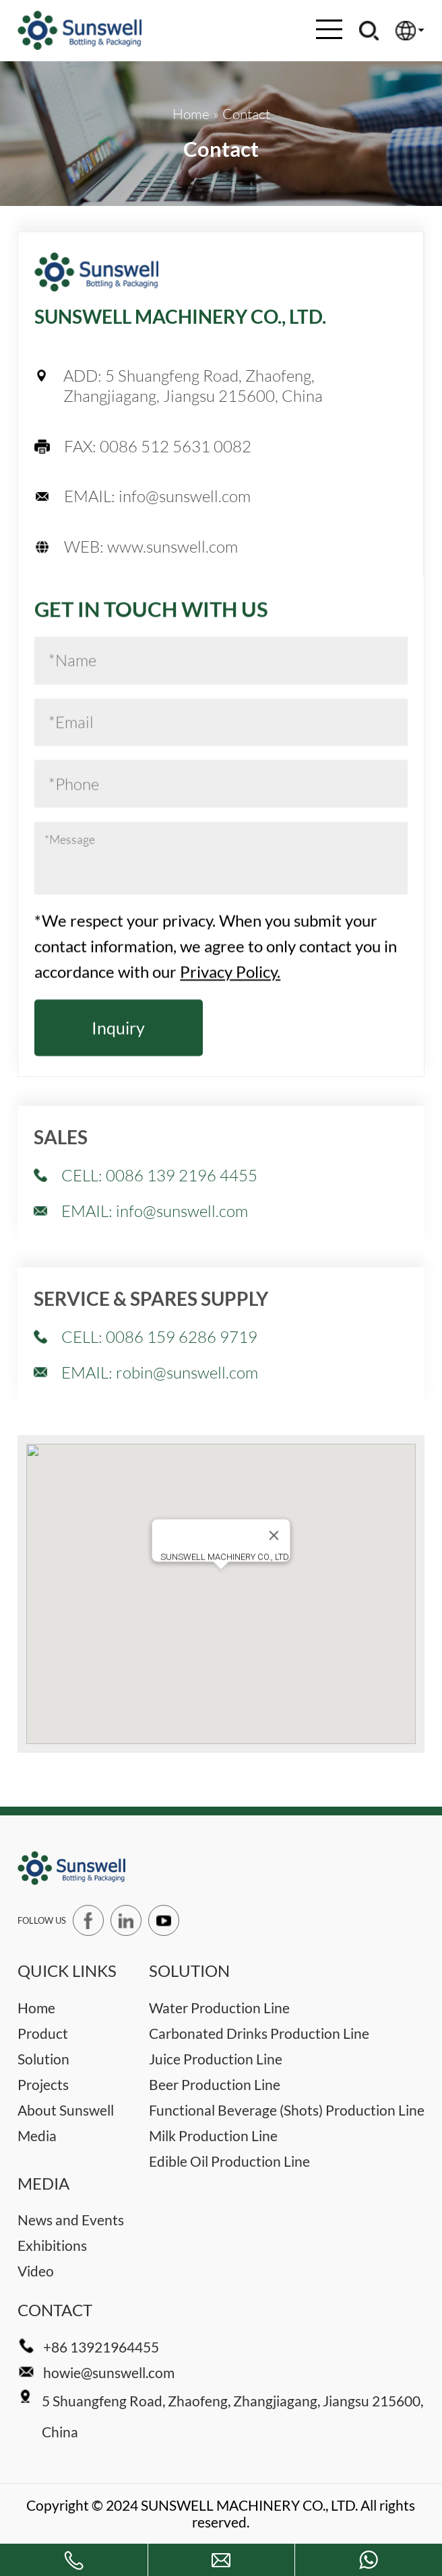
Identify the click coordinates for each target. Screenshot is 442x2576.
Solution (43, 2058)
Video (36, 2270)
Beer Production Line (214, 2084)
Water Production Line (219, 2007)
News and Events (71, 2219)
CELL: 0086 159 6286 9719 (159, 1424)
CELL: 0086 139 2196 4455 (159, 1262)
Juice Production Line (215, 2058)
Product (43, 2033)
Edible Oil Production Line (229, 2161)
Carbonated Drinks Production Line (259, 2033)
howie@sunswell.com (109, 2372)
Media (37, 2135)
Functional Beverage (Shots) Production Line (286, 2109)
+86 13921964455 (101, 2346)
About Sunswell (66, 2109)
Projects (43, 2084)
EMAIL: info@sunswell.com (154, 1298)
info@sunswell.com (185, 496)
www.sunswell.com (172, 546)
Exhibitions (52, 2245)
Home (36, 2007)
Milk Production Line (213, 2135)
